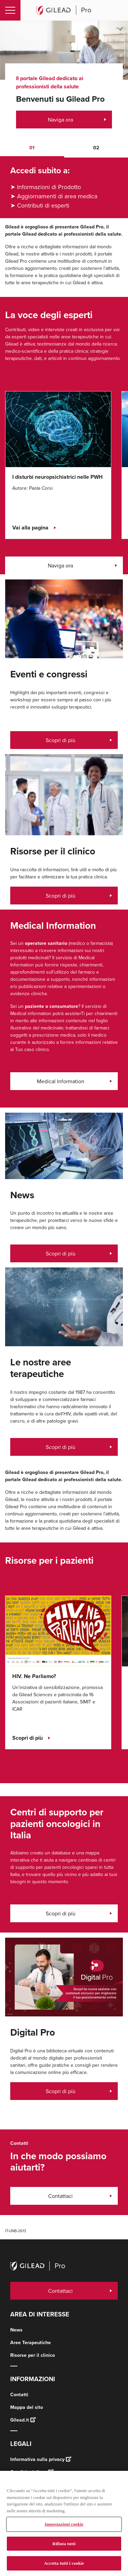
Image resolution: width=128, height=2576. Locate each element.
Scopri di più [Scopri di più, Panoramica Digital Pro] (60, 2091)
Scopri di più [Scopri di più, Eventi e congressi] (60, 1447)
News (16, 2330)
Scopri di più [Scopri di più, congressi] (60, 740)
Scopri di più (60, 1913)
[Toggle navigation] (10, 10)
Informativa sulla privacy (40, 2459)
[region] (64, 2523)
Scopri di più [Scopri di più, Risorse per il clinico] (60, 895)
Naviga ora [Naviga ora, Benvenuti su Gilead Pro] (60, 119)
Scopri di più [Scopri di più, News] (60, 1253)
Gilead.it (23, 2420)
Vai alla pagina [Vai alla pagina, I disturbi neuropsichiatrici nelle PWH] (30, 528)
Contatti (19, 2394)
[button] (32, 148)
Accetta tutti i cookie (64, 2563)
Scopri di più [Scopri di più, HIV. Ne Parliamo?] (27, 1738)
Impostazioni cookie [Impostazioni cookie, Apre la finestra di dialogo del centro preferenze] (64, 2524)
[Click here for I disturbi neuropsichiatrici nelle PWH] (58, 428)
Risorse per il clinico (32, 2355)
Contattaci (60, 2196)
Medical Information (60, 1081)
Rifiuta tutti (64, 2543)
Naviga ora (60, 565)
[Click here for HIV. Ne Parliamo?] (58, 1630)
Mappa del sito (26, 2407)
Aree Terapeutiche (30, 2342)
